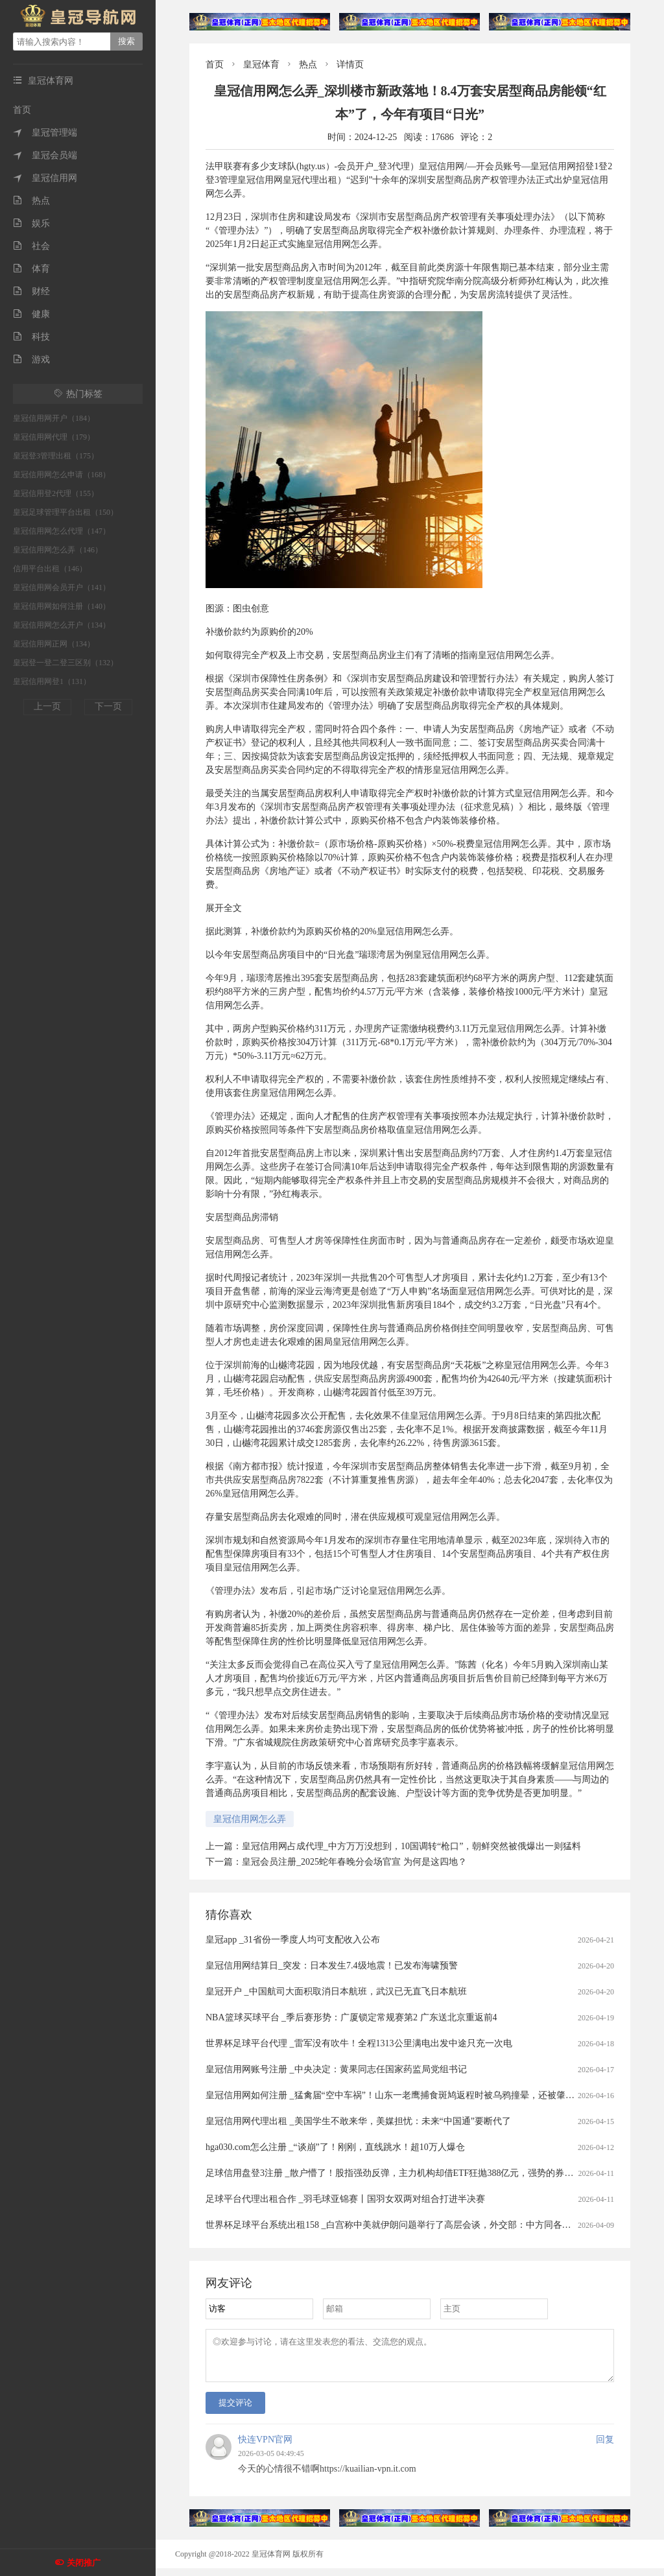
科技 (31, 337)
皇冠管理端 (45, 132)
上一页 (47, 706)
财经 (31, 291)
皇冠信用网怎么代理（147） (61, 531)
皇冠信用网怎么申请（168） (61, 474)
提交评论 (235, 2410)
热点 (31, 201)
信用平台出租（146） (50, 568)
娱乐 (31, 223)
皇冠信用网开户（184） (54, 418)
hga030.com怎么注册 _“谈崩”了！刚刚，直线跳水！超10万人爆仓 (335, 2147)
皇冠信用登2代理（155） (56, 493)
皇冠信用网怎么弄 (249, 1819)
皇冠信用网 (45, 178)
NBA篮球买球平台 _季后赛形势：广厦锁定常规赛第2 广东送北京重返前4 (351, 2017)
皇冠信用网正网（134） (54, 643)
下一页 (108, 706)
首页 (22, 110)
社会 (31, 246)
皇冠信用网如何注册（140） (61, 606)
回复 (605, 2447)
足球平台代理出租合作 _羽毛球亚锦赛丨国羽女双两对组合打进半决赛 (345, 2199)
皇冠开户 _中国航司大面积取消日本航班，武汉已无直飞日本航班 (336, 1991)
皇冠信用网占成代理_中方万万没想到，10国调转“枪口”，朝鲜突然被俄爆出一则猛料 (411, 1846)
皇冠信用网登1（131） (52, 681)
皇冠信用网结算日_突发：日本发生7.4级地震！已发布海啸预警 (332, 1965)
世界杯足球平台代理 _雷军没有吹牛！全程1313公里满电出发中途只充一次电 (359, 2043)
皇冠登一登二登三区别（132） (65, 662)
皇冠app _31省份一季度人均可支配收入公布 (293, 1939)
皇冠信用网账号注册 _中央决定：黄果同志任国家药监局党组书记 (336, 2069)
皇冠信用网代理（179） (54, 437)
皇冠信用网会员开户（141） (61, 587)
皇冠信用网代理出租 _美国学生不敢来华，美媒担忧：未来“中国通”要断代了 (358, 2121)
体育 (31, 269)
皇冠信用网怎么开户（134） (61, 625)
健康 (31, 314)
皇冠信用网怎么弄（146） (57, 549)
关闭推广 (84, 2563)
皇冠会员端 (45, 155)
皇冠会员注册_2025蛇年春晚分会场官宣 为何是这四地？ (354, 1862)
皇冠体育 (261, 64)
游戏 (31, 359)
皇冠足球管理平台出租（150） (65, 512)
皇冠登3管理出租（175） (56, 455)
